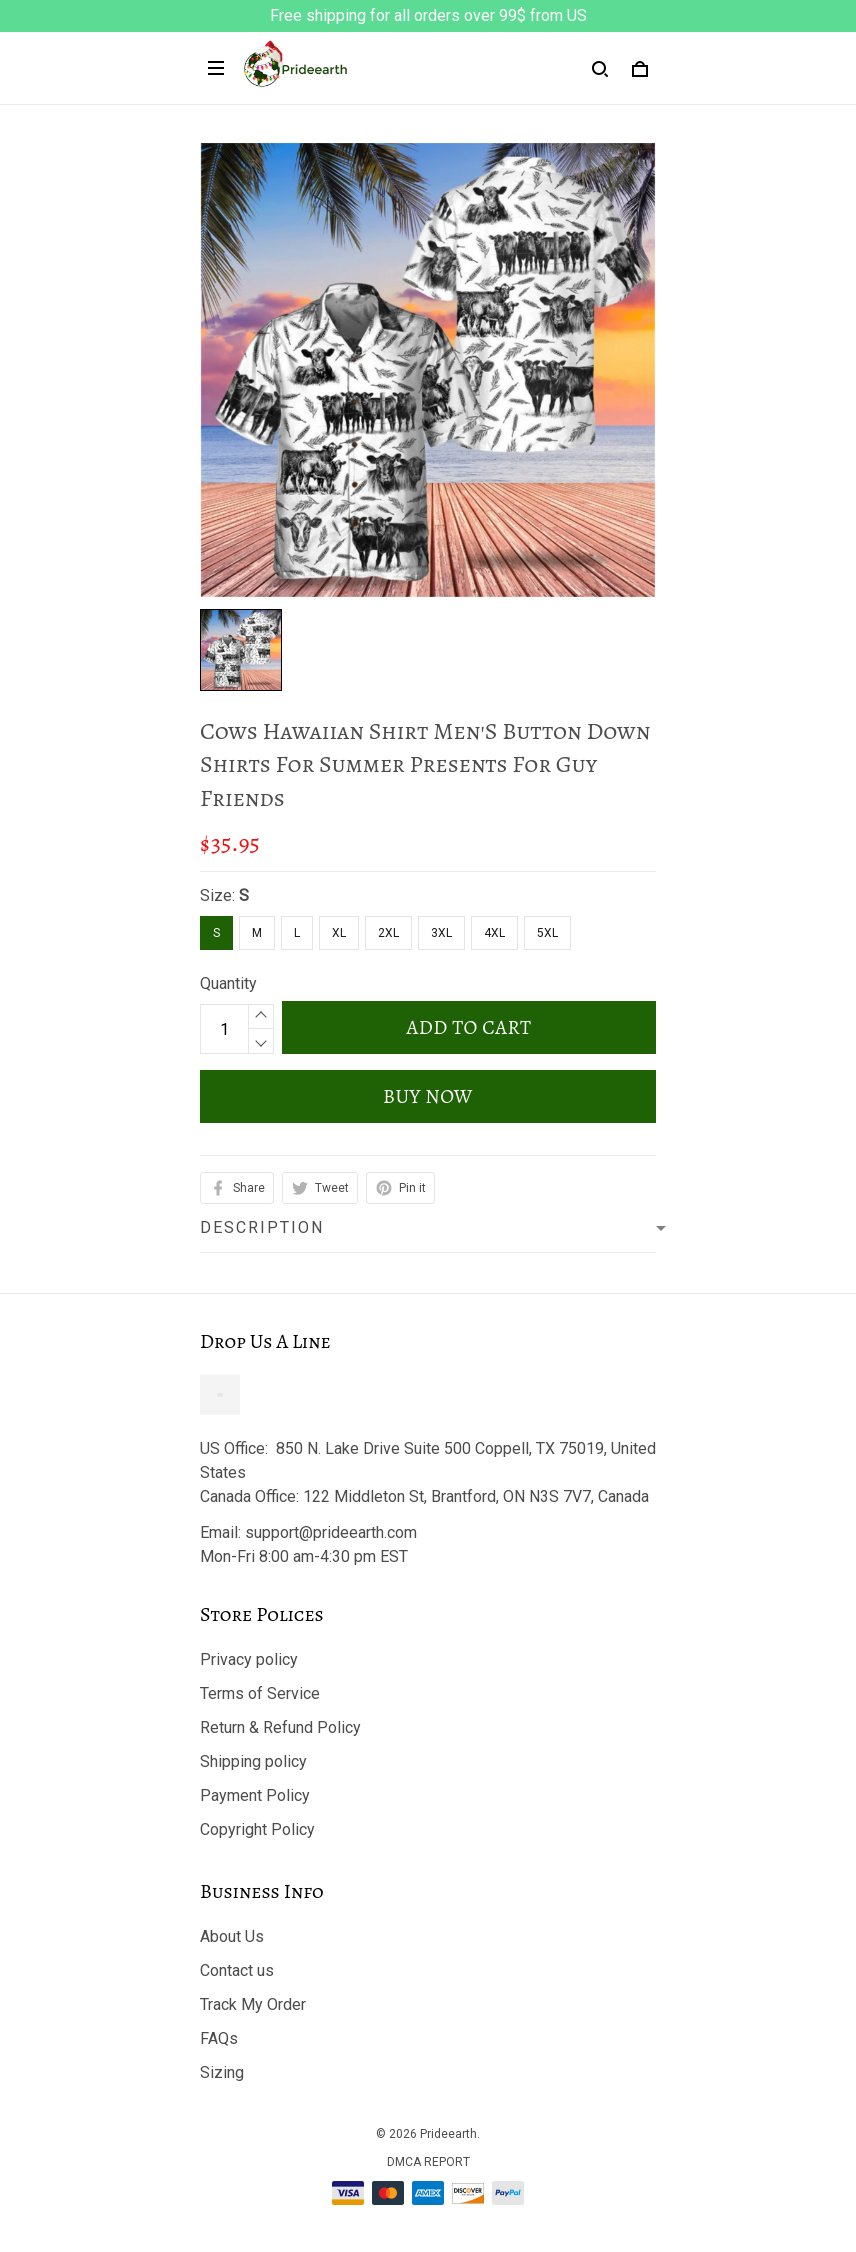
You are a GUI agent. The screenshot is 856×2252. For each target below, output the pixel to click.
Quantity (228, 983)
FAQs (219, 2038)
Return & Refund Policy (280, 1727)
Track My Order (253, 2004)
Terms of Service (260, 1693)
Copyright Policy (257, 1829)
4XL (494, 933)
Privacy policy (249, 1659)
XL (339, 933)
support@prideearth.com (331, 1532)
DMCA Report (428, 2162)
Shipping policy (253, 1761)
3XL (441, 933)
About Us (232, 1936)
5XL (547, 933)
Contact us (237, 1970)
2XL (388, 933)
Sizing (222, 2072)
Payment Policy (255, 1795)
